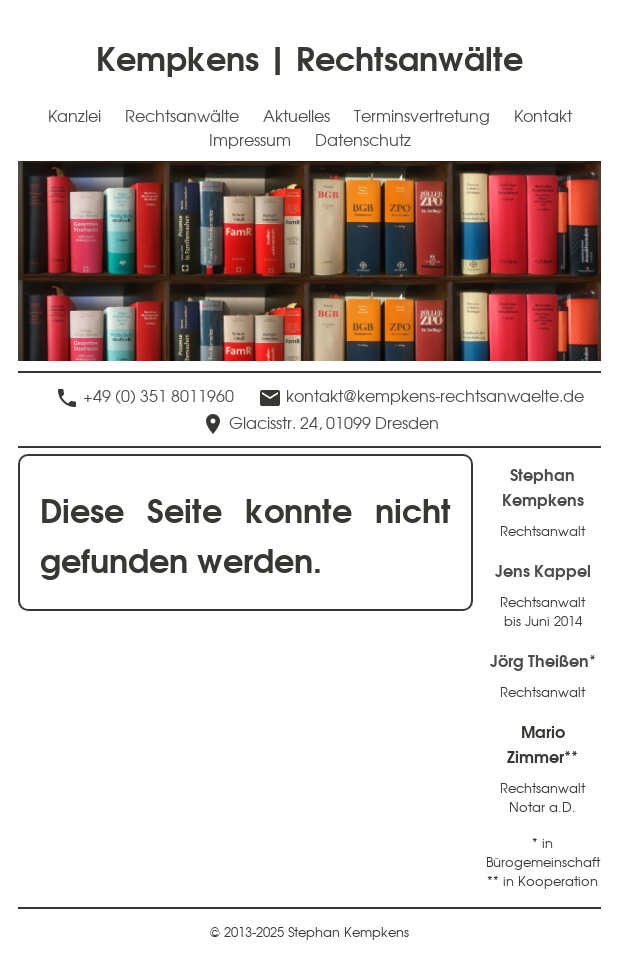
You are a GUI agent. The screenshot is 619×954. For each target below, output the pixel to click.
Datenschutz (363, 139)
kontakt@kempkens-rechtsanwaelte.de (435, 395)
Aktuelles (296, 115)
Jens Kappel (543, 569)
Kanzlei (74, 115)
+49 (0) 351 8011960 (158, 395)
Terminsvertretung (422, 115)
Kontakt (543, 115)
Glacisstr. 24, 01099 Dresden (334, 422)
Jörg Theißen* (543, 659)
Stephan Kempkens (543, 486)
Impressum (250, 139)
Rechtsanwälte (182, 115)
